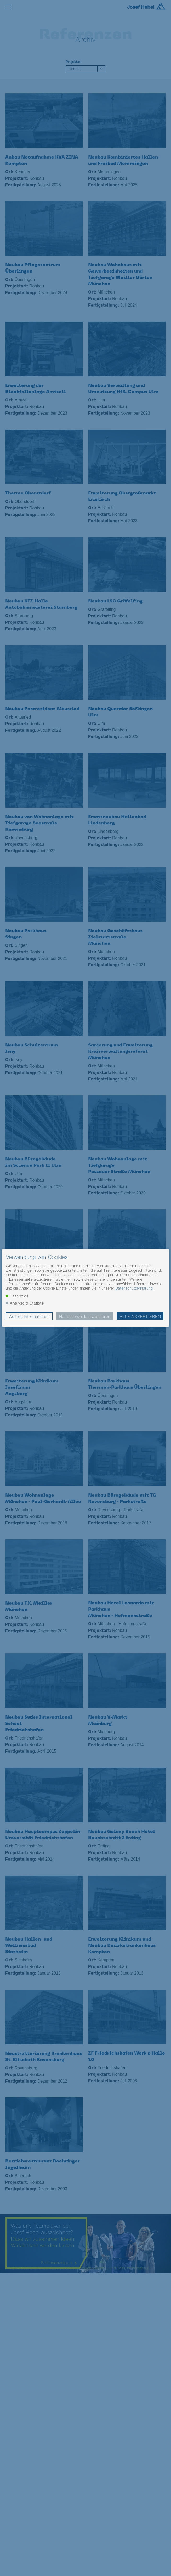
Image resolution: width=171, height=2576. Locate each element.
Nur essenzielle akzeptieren (84, 1316)
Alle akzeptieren (140, 1316)
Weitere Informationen (29, 1316)
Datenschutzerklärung (134, 1288)
